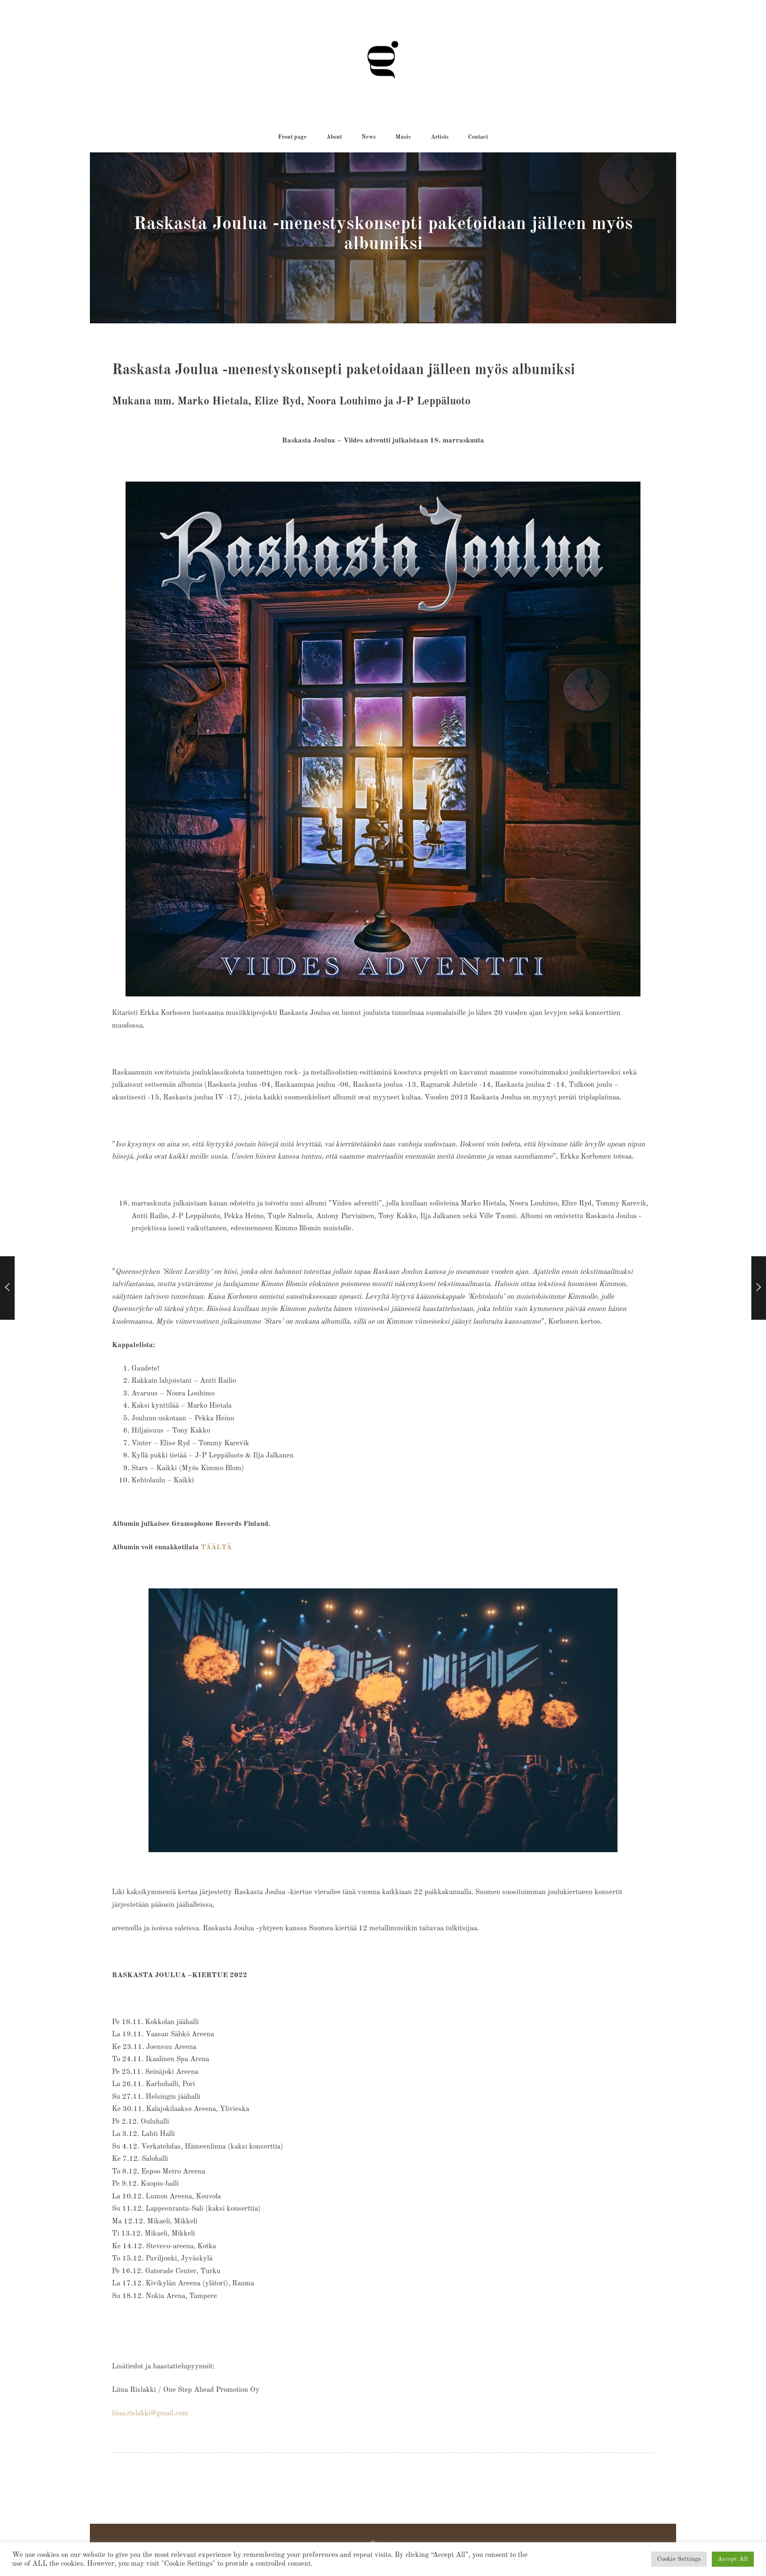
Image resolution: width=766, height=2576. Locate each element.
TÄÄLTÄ (216, 1547)
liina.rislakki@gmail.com (150, 2413)
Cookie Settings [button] (679, 2559)
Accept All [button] (733, 2559)
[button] (292, 137)
